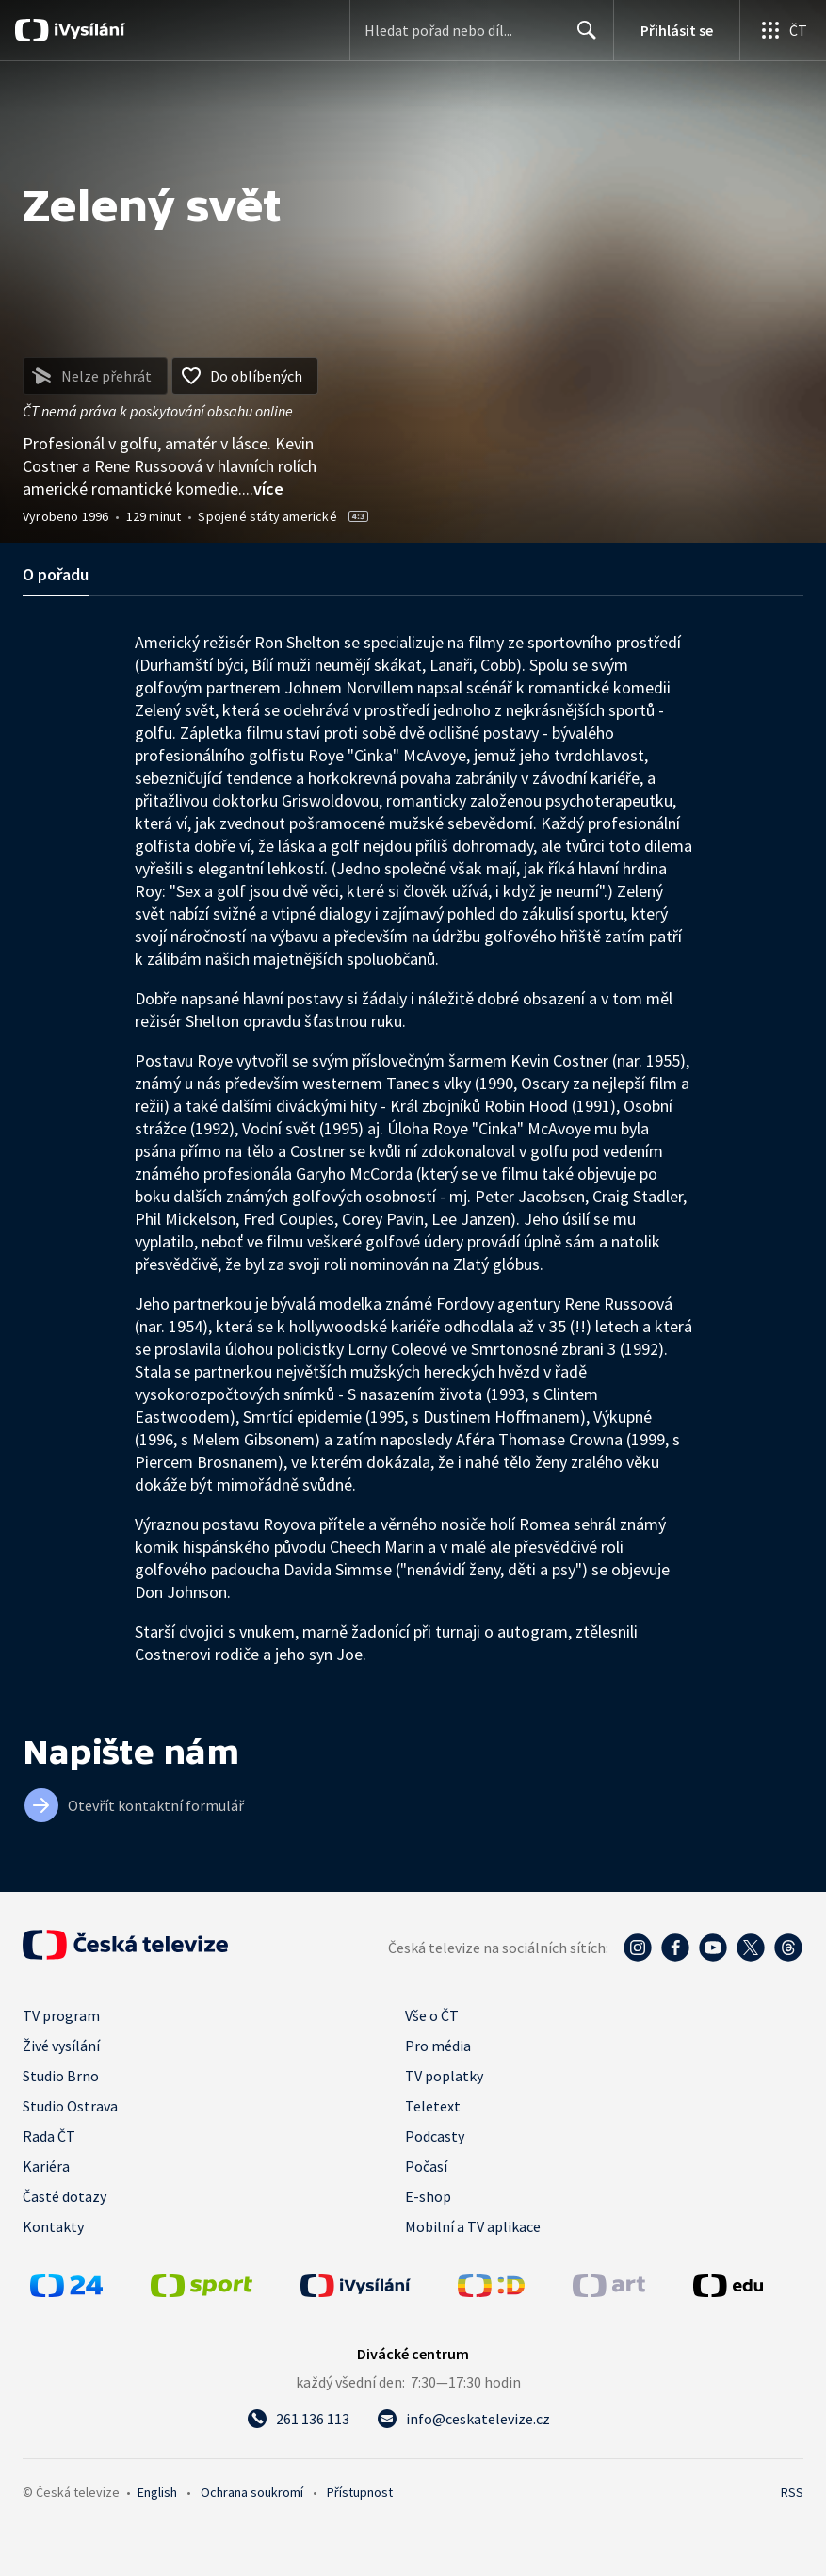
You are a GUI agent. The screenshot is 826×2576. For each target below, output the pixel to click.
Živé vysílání (61, 2045)
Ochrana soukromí (252, 2492)
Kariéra (46, 2166)
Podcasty (434, 2136)
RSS (792, 2492)
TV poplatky (444, 2075)
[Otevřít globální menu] (782, 30)
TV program (61, 2015)
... (262, 488)
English (157, 2492)
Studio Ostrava (70, 2105)
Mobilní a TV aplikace (473, 2226)
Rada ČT (49, 2136)
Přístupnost (360, 2492)
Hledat (581, 38)
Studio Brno (61, 2075)
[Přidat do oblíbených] (244, 376)
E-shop (428, 2196)
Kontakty (53, 2226)
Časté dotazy (64, 2196)
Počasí (426, 2166)
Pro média (438, 2045)
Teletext (433, 2105)
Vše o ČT (432, 2015)
